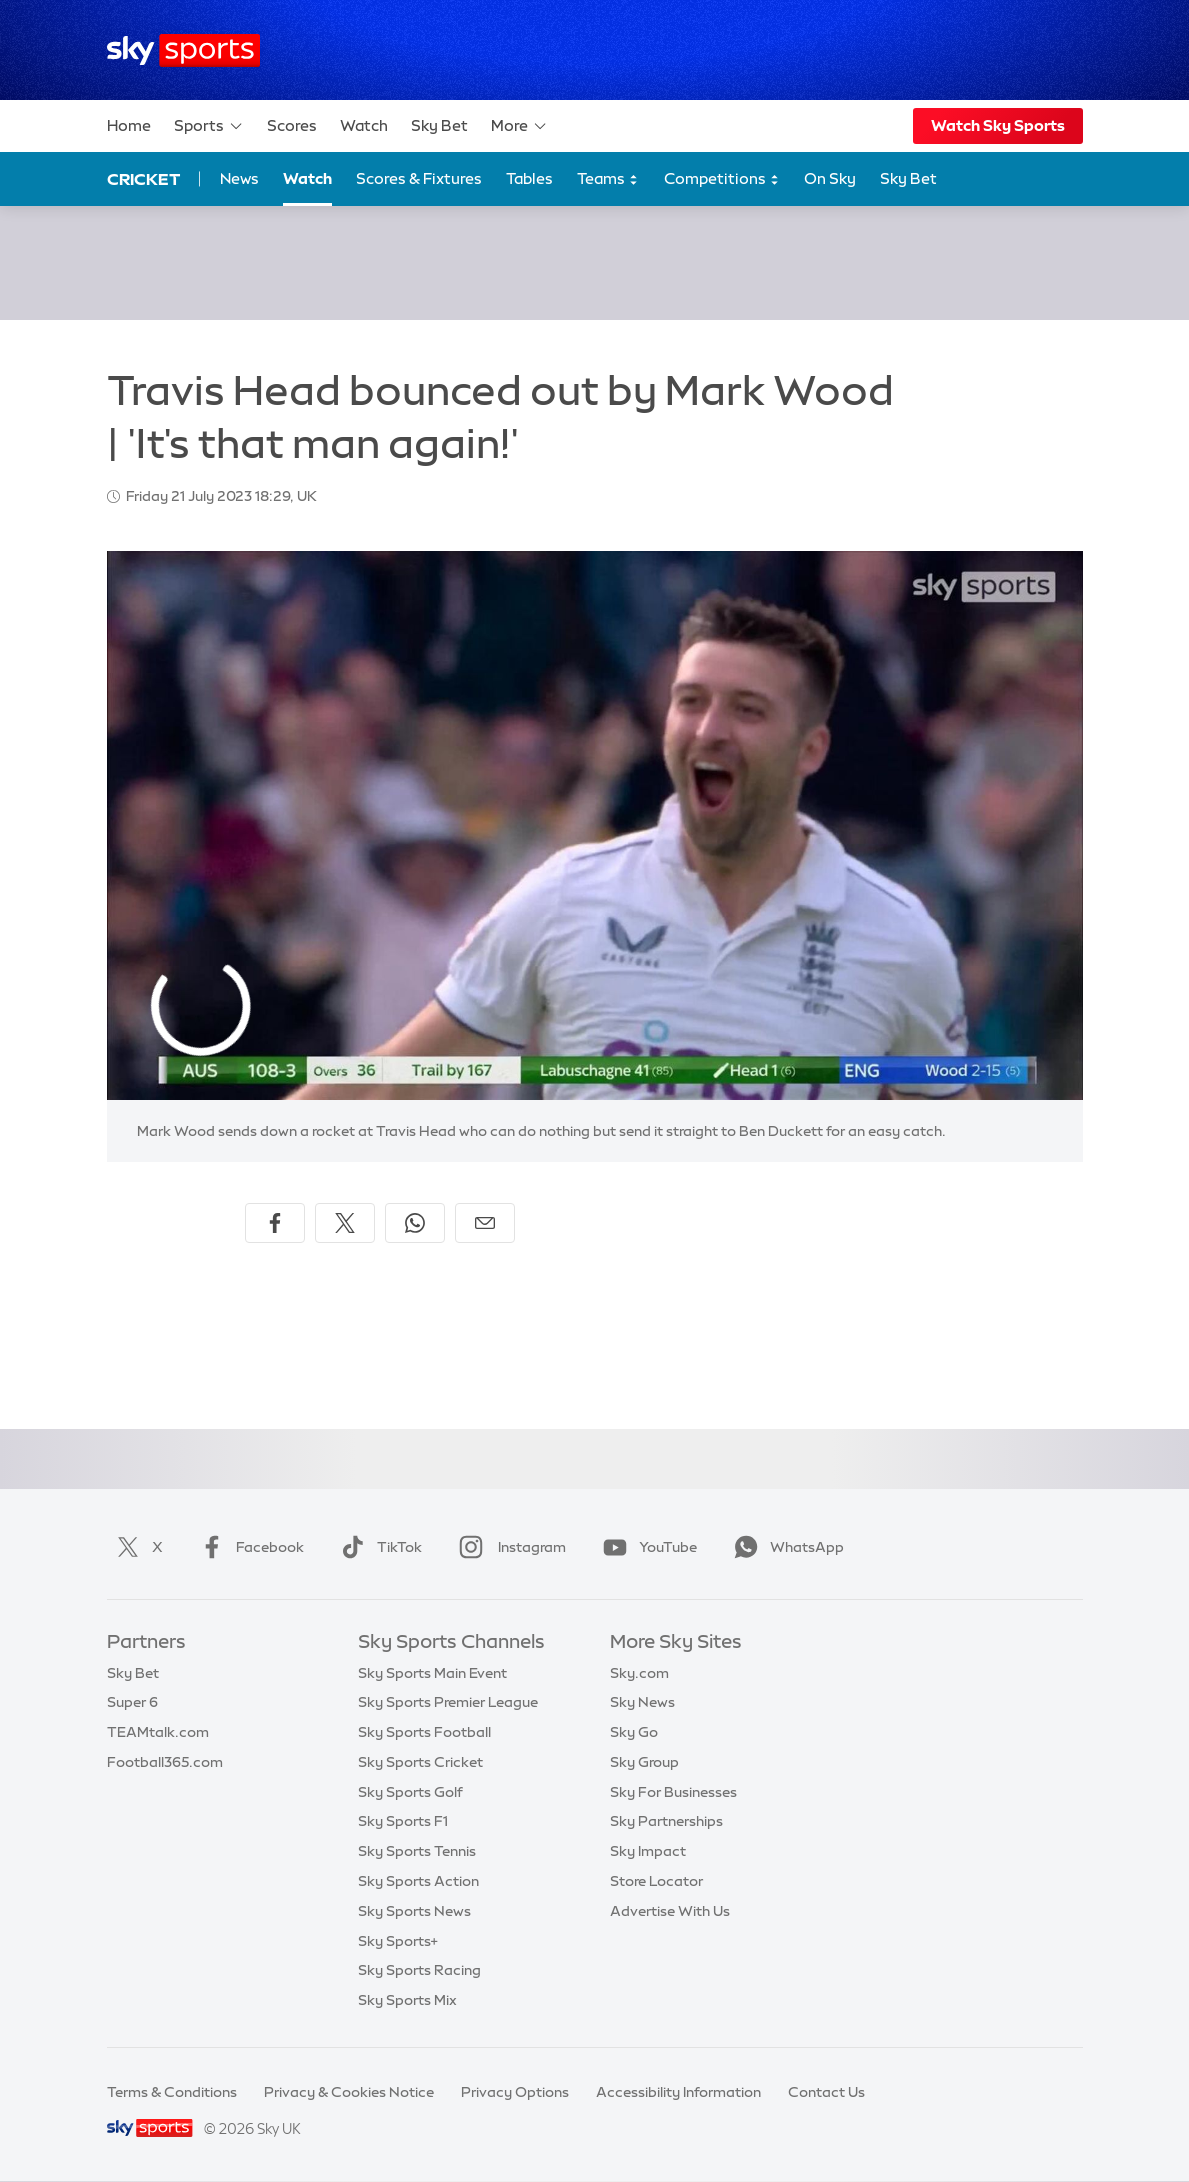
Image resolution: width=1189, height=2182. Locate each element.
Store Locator (656, 1881)
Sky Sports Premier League (448, 1702)
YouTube (646, 1547)
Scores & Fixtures (419, 178)
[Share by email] (485, 1223)
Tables (529, 178)
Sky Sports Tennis (417, 1851)
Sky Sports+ (398, 1941)
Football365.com (165, 1762)
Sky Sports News (414, 1911)
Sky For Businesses (673, 1792)
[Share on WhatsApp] (415, 1223)
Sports (209, 126)
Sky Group (644, 1762)
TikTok (377, 1547)
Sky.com (639, 1673)
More (519, 126)
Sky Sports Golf (410, 1792)
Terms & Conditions (172, 2092)
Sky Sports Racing (419, 1970)
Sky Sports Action (418, 1881)
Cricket (143, 179)
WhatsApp (785, 1547)
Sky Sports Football (424, 1732)
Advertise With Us (670, 1911)
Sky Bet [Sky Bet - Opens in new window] (908, 178)
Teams (608, 179)
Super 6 (132, 1702)
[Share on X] (345, 1223)
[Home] (183, 50)
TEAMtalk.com (158, 1732)
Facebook (248, 1547)
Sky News (642, 1702)
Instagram (508, 1547)
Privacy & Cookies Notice (349, 2092)
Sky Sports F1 (403, 1821)
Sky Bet (439, 125)
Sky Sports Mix (407, 2000)
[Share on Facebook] (275, 1223)
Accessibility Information (678, 2092)
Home (129, 125)
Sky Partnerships (666, 1821)
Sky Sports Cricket (420, 1762)
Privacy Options (515, 2092)
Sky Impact (648, 1851)
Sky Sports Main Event (432, 1673)
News (239, 178)
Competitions (722, 179)
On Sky (830, 178)
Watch (364, 125)
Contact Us (826, 2092)
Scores (292, 125)
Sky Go (634, 1732)
